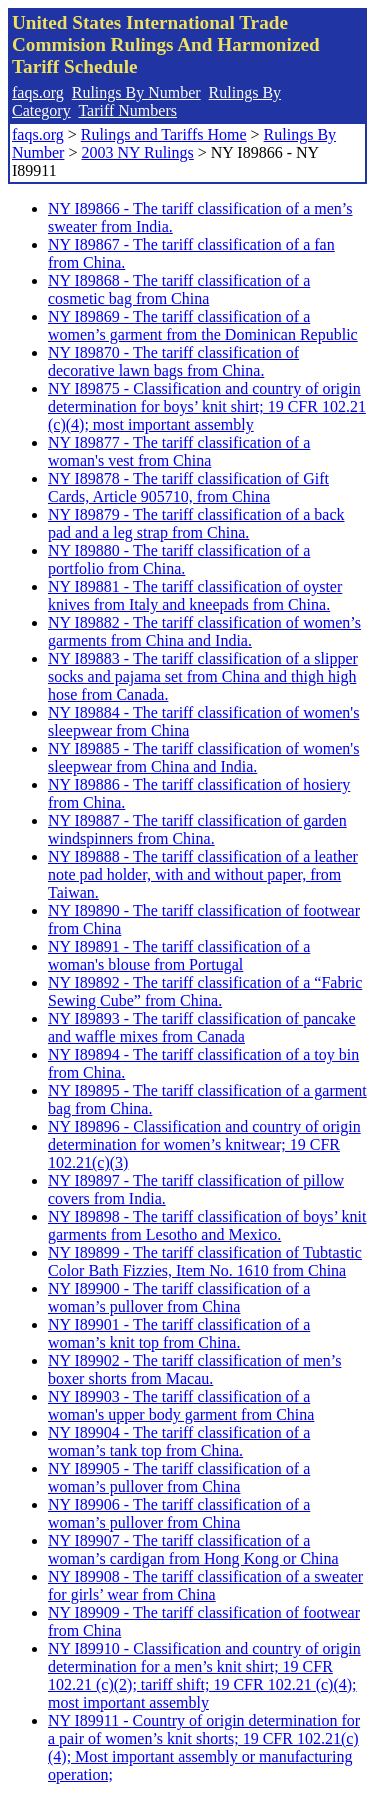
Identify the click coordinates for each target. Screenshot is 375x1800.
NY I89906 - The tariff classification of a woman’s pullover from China (179, 1513)
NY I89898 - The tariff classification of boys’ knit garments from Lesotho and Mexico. (207, 1225)
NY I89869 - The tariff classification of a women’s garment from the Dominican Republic (203, 325)
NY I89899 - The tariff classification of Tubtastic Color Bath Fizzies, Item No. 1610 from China (205, 1261)
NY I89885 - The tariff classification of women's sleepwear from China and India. (203, 757)
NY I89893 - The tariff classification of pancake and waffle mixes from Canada (202, 1027)
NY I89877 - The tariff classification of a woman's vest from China (179, 451)
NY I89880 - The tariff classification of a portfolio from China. (179, 559)
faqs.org (38, 92)
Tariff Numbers (127, 110)
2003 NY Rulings (137, 152)
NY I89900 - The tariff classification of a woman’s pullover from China (179, 1297)
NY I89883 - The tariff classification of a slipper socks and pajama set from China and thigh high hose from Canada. (203, 676)
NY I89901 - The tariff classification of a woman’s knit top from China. (179, 1333)
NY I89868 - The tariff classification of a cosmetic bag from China (179, 289)
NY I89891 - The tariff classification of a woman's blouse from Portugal (179, 955)
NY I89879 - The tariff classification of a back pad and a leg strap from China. (196, 523)
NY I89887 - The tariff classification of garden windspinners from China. (197, 829)
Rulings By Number (136, 92)
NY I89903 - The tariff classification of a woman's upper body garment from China (181, 1405)
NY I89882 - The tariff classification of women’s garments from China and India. (204, 631)
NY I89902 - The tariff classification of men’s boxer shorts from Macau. (194, 1369)
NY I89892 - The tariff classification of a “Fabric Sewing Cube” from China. (205, 991)
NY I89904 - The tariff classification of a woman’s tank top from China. (179, 1441)
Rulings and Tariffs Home (164, 134)
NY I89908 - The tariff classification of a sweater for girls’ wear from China (205, 1585)
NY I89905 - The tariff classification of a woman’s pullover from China (179, 1477)
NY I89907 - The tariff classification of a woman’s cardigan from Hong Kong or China (193, 1549)
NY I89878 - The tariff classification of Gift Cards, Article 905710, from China (188, 487)
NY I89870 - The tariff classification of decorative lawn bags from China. (173, 361)
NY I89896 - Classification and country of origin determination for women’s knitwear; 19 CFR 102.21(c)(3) (204, 1144)
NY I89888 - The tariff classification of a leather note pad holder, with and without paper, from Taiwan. (203, 874)
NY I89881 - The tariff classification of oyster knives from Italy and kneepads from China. (195, 595)
